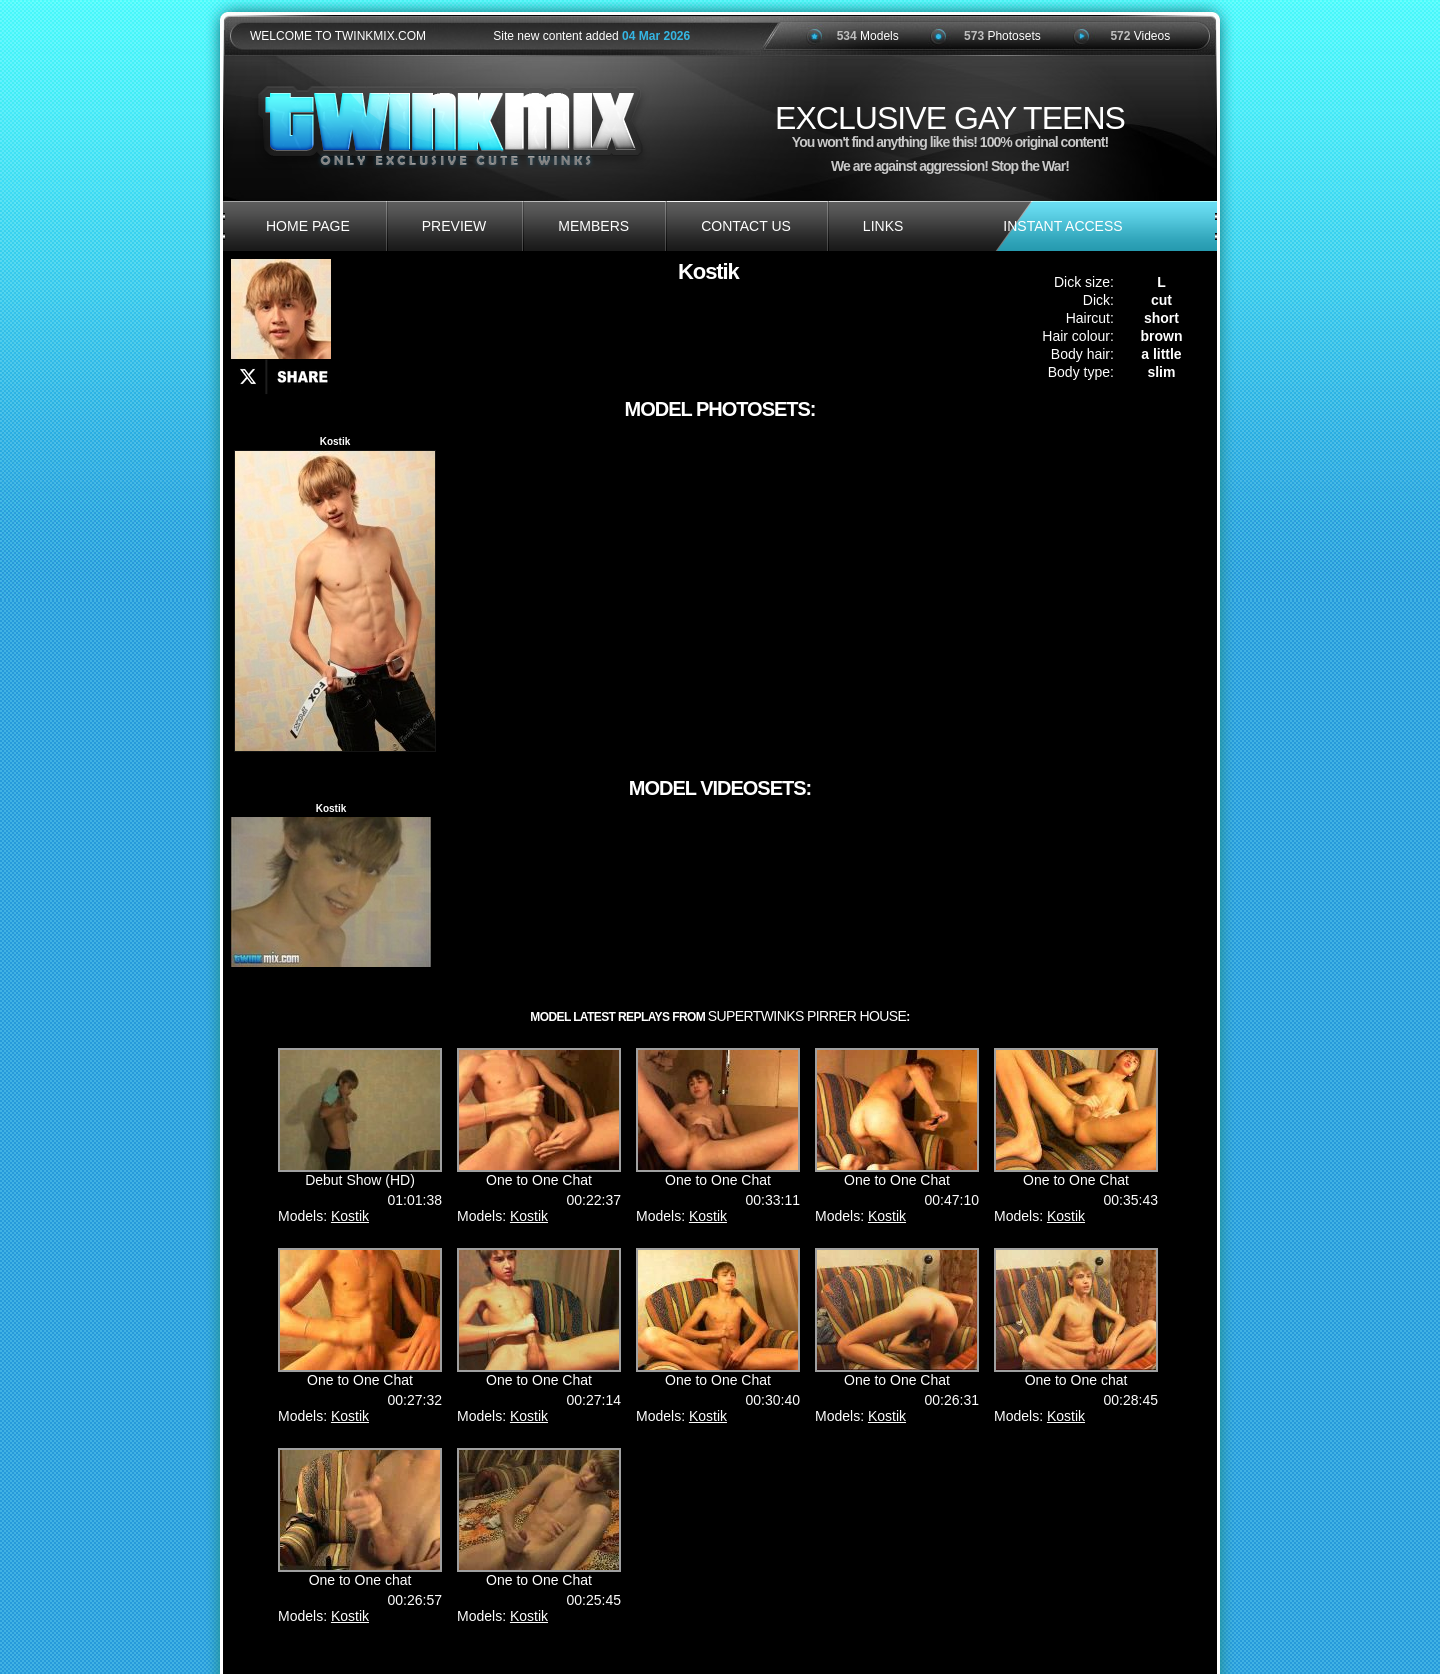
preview (454, 226)
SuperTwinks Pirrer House (807, 1016)
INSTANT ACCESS (1062, 226)
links (883, 226)
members (593, 226)
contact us (746, 226)
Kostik (350, 1216)
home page (308, 226)
